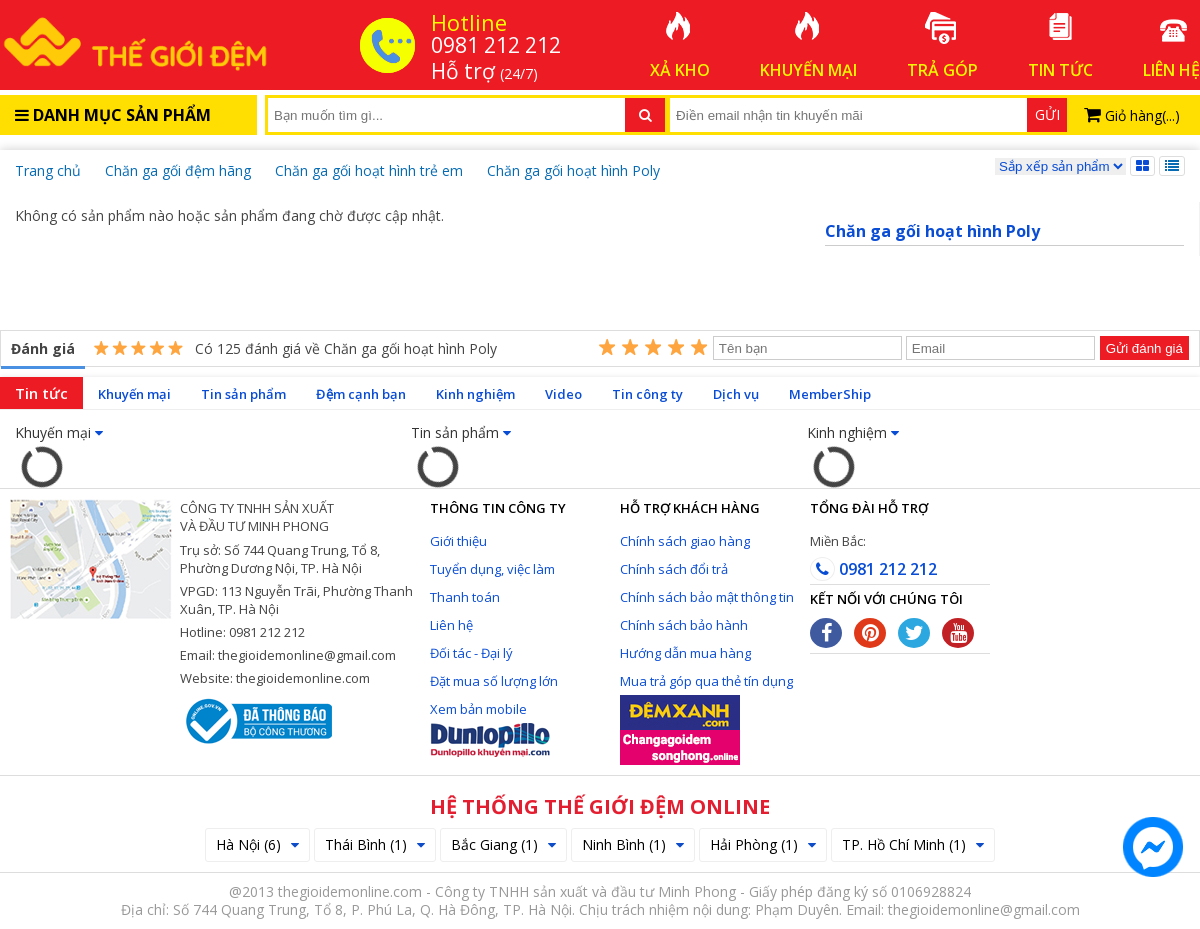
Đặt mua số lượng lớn (494, 681)
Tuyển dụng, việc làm (492, 569)
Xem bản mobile (478, 709)
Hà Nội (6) (257, 844)
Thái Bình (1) (375, 844)
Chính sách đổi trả (674, 569)
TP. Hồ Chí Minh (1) (913, 844)
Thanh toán (465, 597)
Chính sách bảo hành (684, 625)
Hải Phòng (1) (763, 844)
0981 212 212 (873, 569)
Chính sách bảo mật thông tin (707, 597)
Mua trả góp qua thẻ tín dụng (706, 681)
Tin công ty (647, 394)
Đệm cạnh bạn (361, 394)
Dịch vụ (736, 394)
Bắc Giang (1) (503, 844)
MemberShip (830, 394)
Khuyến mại (134, 394)
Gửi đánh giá (1144, 348)
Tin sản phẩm (243, 394)
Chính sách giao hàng (685, 541)
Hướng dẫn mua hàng (685, 653)
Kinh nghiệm (475, 394)
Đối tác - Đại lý (471, 653)
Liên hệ (451, 625)
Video (563, 394)
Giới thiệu (458, 541)
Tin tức (41, 393)
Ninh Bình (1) (633, 844)
